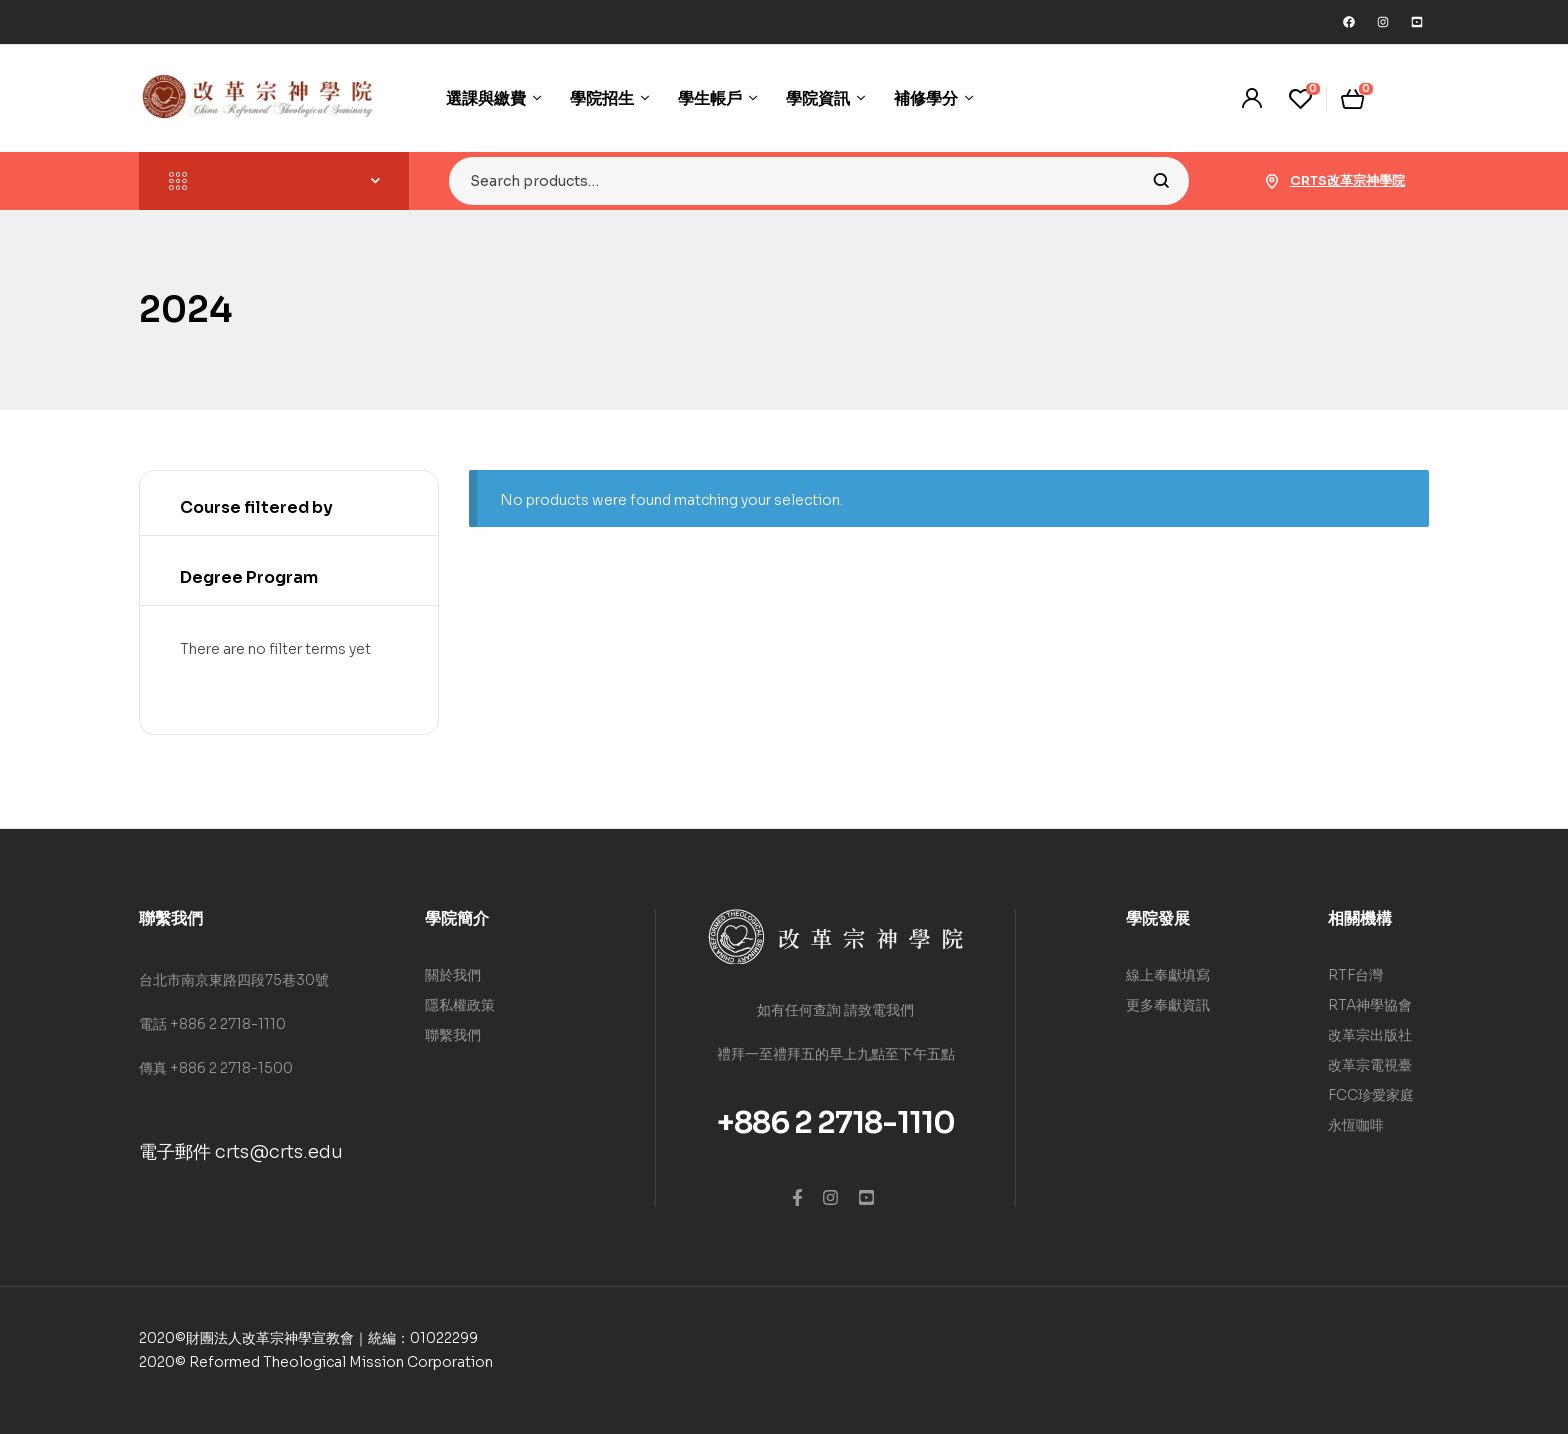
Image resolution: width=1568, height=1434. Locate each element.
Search (1161, 181)
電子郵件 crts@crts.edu (241, 1152)
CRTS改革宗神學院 (1347, 180)
